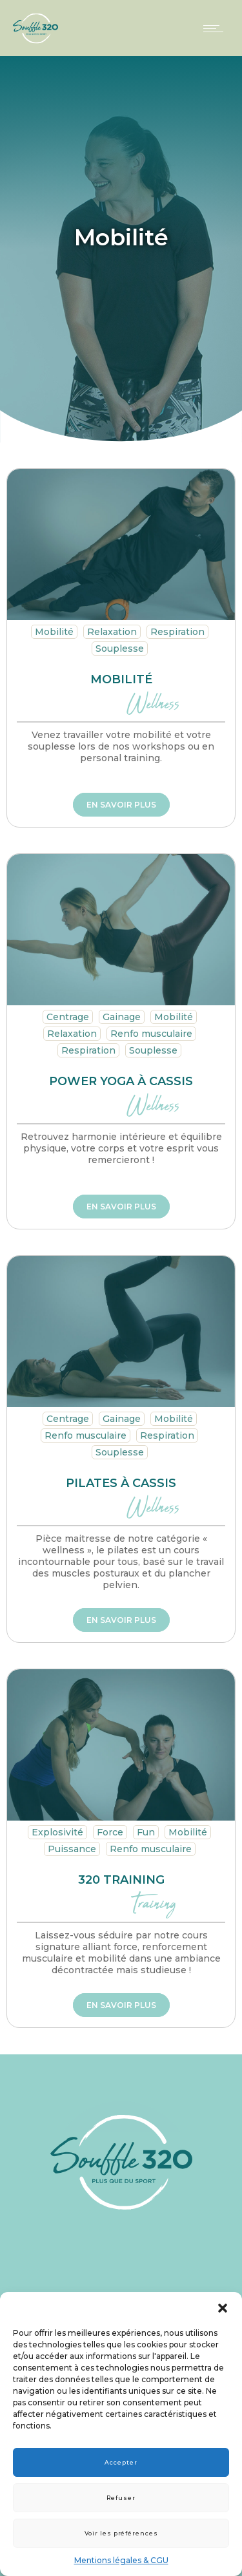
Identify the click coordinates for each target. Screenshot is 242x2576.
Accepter (121, 2462)
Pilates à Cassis (121, 1483)
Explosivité (57, 1832)
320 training (121, 1880)
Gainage (122, 1017)
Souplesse (120, 648)
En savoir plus (121, 805)
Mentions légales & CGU (121, 2560)
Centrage (67, 1017)
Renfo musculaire (151, 1033)
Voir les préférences (121, 2533)
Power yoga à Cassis (121, 1081)
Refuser (120, 2497)
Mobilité (54, 632)
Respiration (177, 632)
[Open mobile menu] (216, 28)
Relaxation (112, 632)
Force (110, 1832)
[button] (222, 2308)
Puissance (72, 1849)
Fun (146, 1832)
